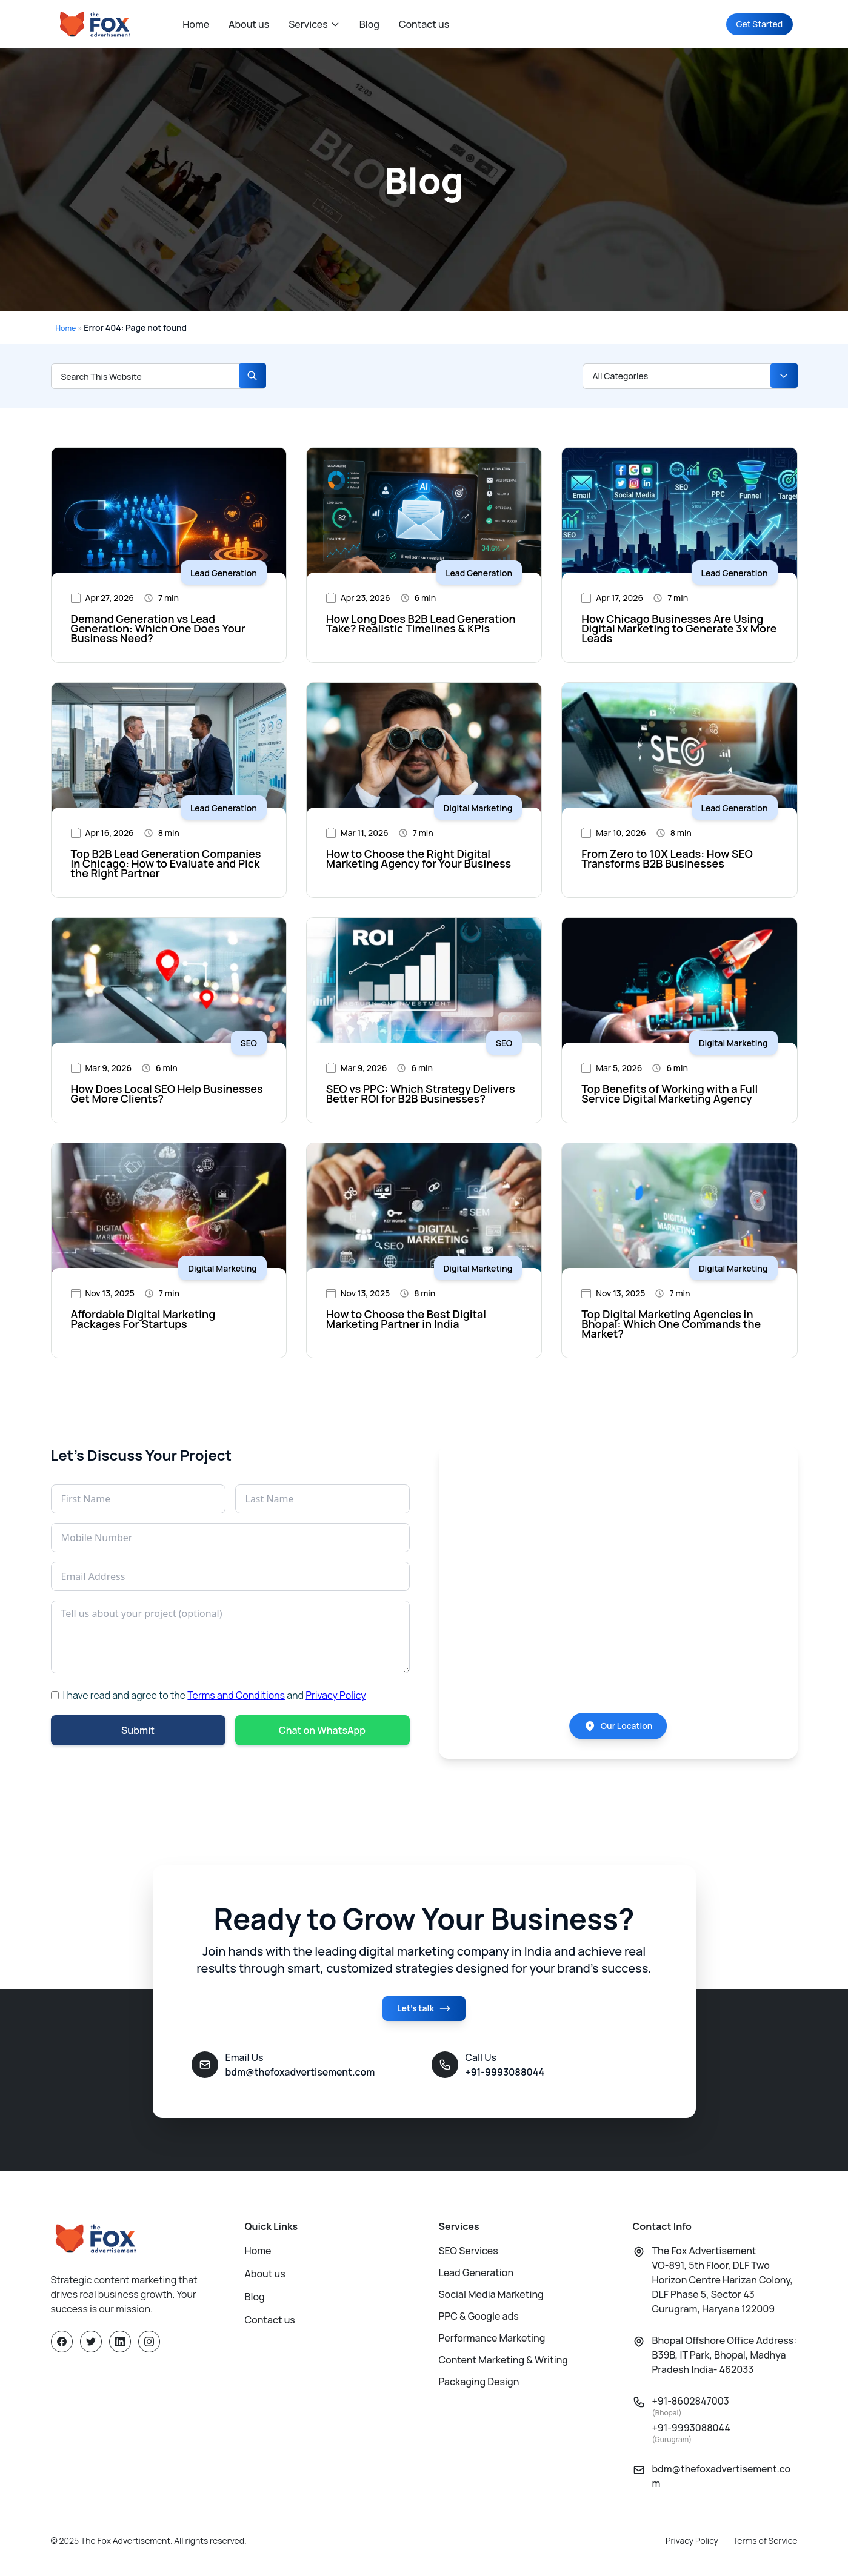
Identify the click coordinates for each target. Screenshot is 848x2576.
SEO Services (468, 2260)
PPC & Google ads (479, 2325)
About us (249, 24)
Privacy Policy (335, 1695)
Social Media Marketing (491, 2304)
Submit (138, 1731)
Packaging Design (479, 2391)
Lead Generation (476, 2282)
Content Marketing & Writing (503, 2369)
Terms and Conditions (236, 1695)
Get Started (751, 24)
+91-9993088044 (691, 2442)
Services (314, 24)
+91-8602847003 (691, 2416)
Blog (369, 24)
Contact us (424, 24)
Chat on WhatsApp (322, 1731)
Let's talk (424, 2020)
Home (195, 24)
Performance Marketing (492, 2347)
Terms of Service (765, 2550)
